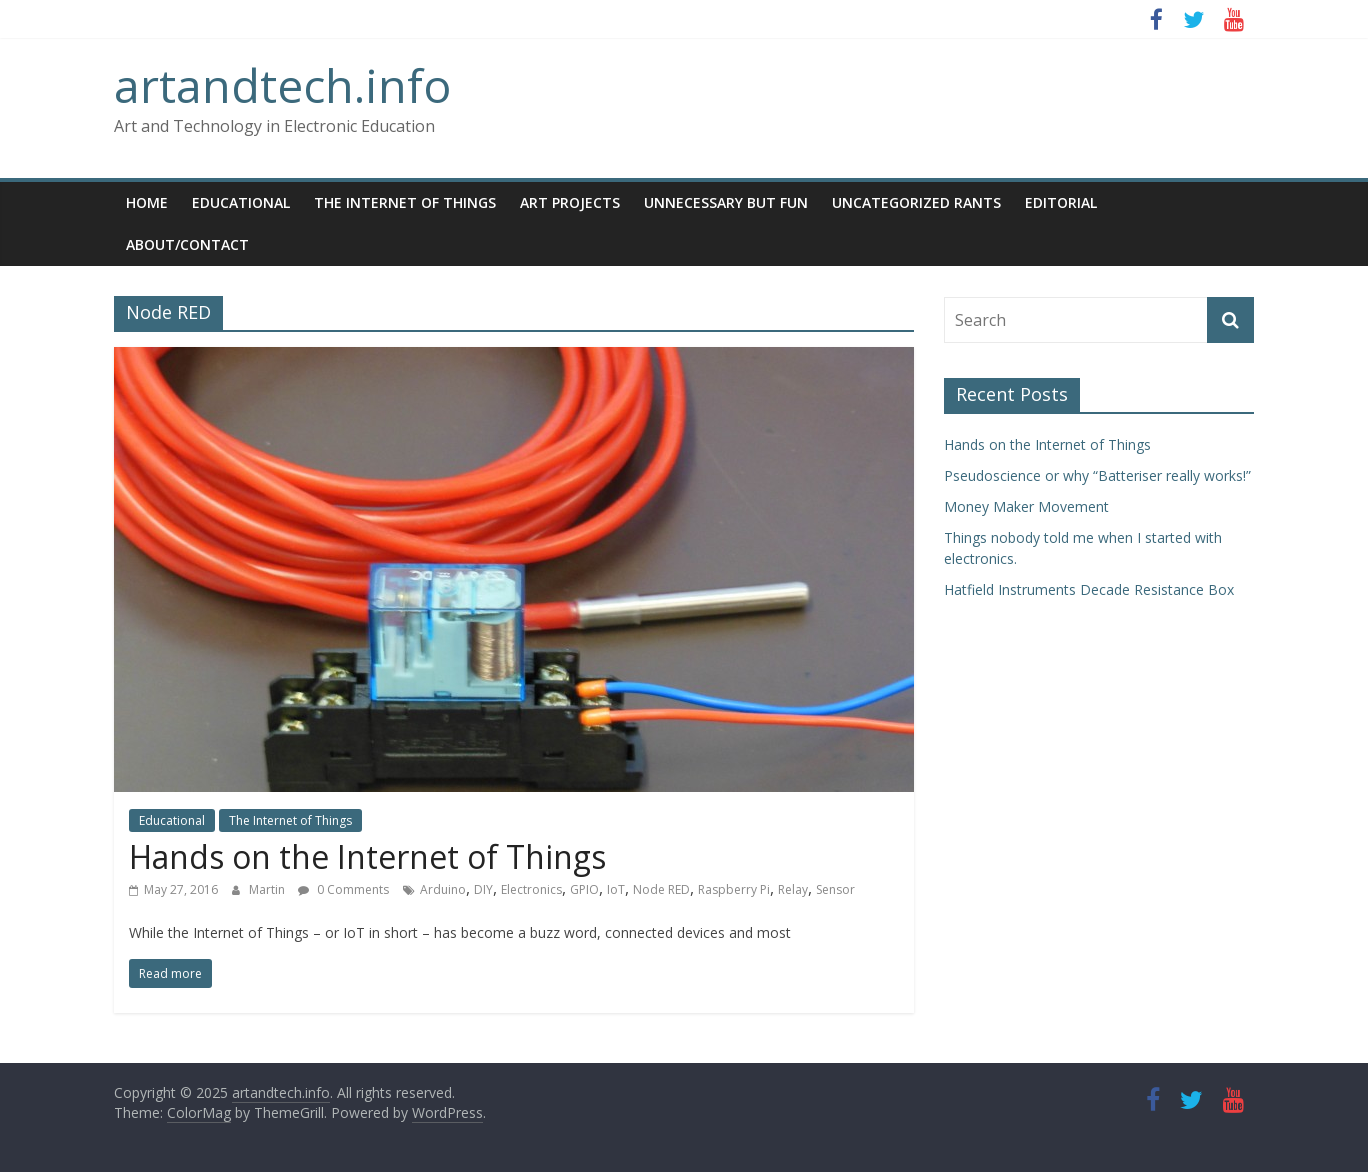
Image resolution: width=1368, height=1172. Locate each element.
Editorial (1061, 202)
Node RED (661, 889)
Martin (268, 889)
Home (147, 202)
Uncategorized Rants (916, 202)
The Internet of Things (405, 202)
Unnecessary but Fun (726, 202)
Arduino (443, 889)
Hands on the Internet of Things (367, 856)
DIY (483, 889)
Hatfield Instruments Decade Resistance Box (1089, 589)
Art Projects (570, 202)
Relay (793, 889)
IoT (616, 889)
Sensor (835, 889)
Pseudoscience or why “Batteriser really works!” (1097, 475)
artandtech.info (282, 85)
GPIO (584, 889)
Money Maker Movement (1026, 506)
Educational (241, 202)
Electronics (531, 889)
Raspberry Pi (734, 889)
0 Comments (343, 889)
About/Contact (187, 244)
